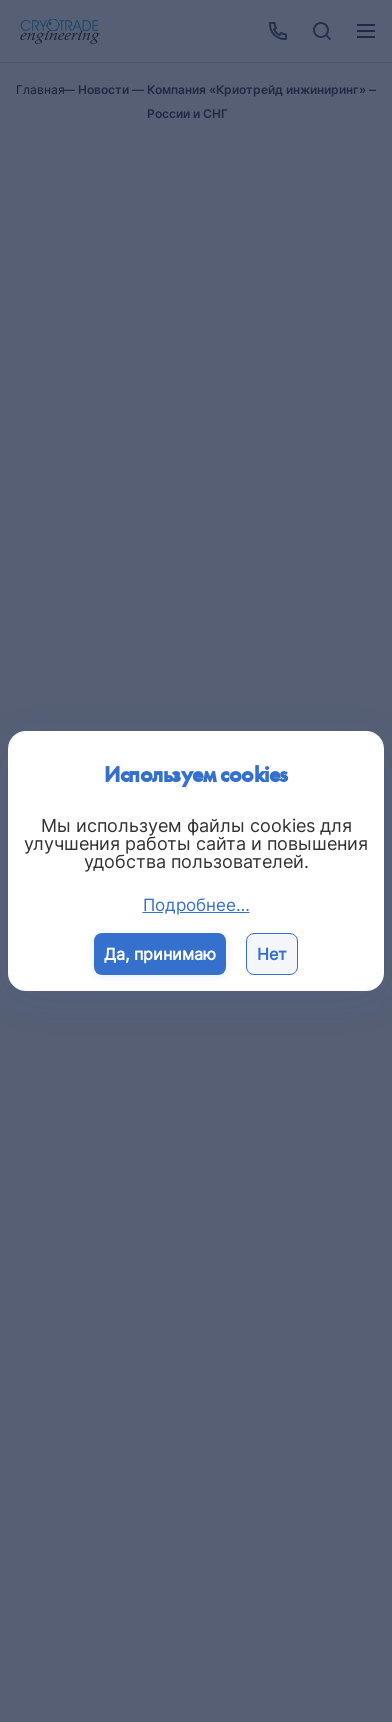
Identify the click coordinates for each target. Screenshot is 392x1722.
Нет (272, 954)
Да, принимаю (160, 954)
